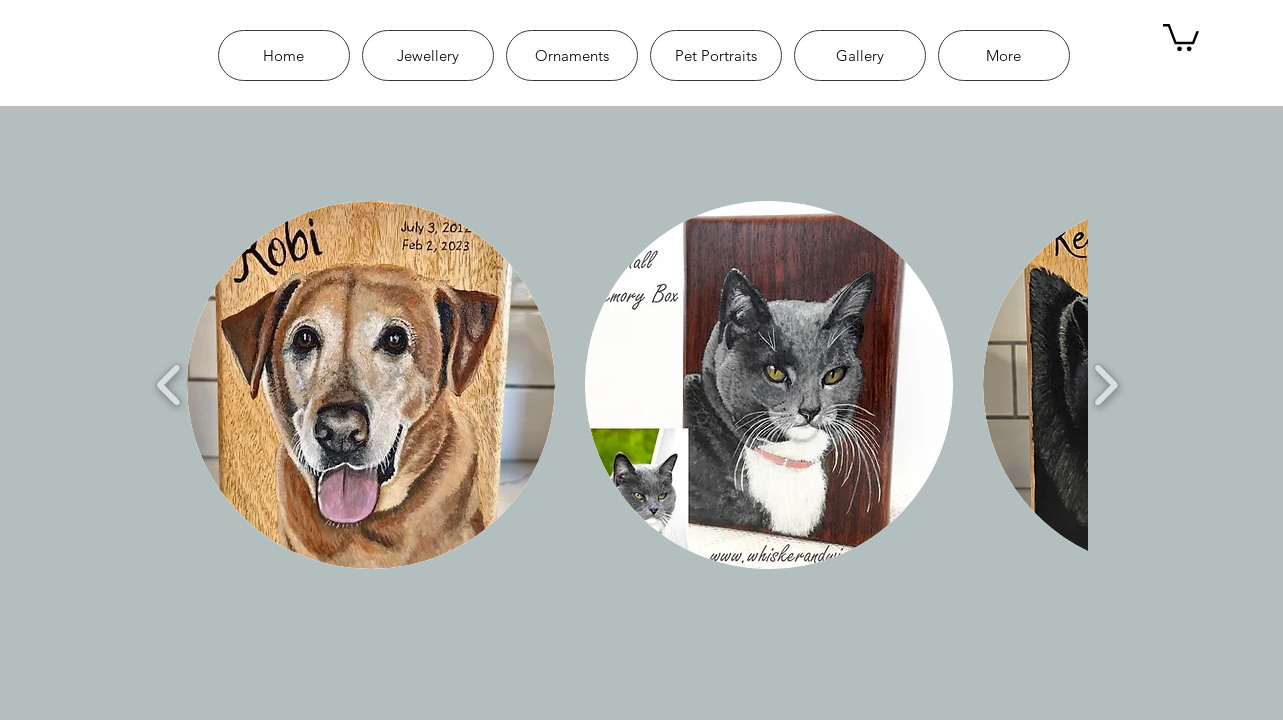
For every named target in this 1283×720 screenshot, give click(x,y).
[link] (1181, 36)
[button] (371, 385)
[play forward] (1105, 385)
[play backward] (169, 385)
